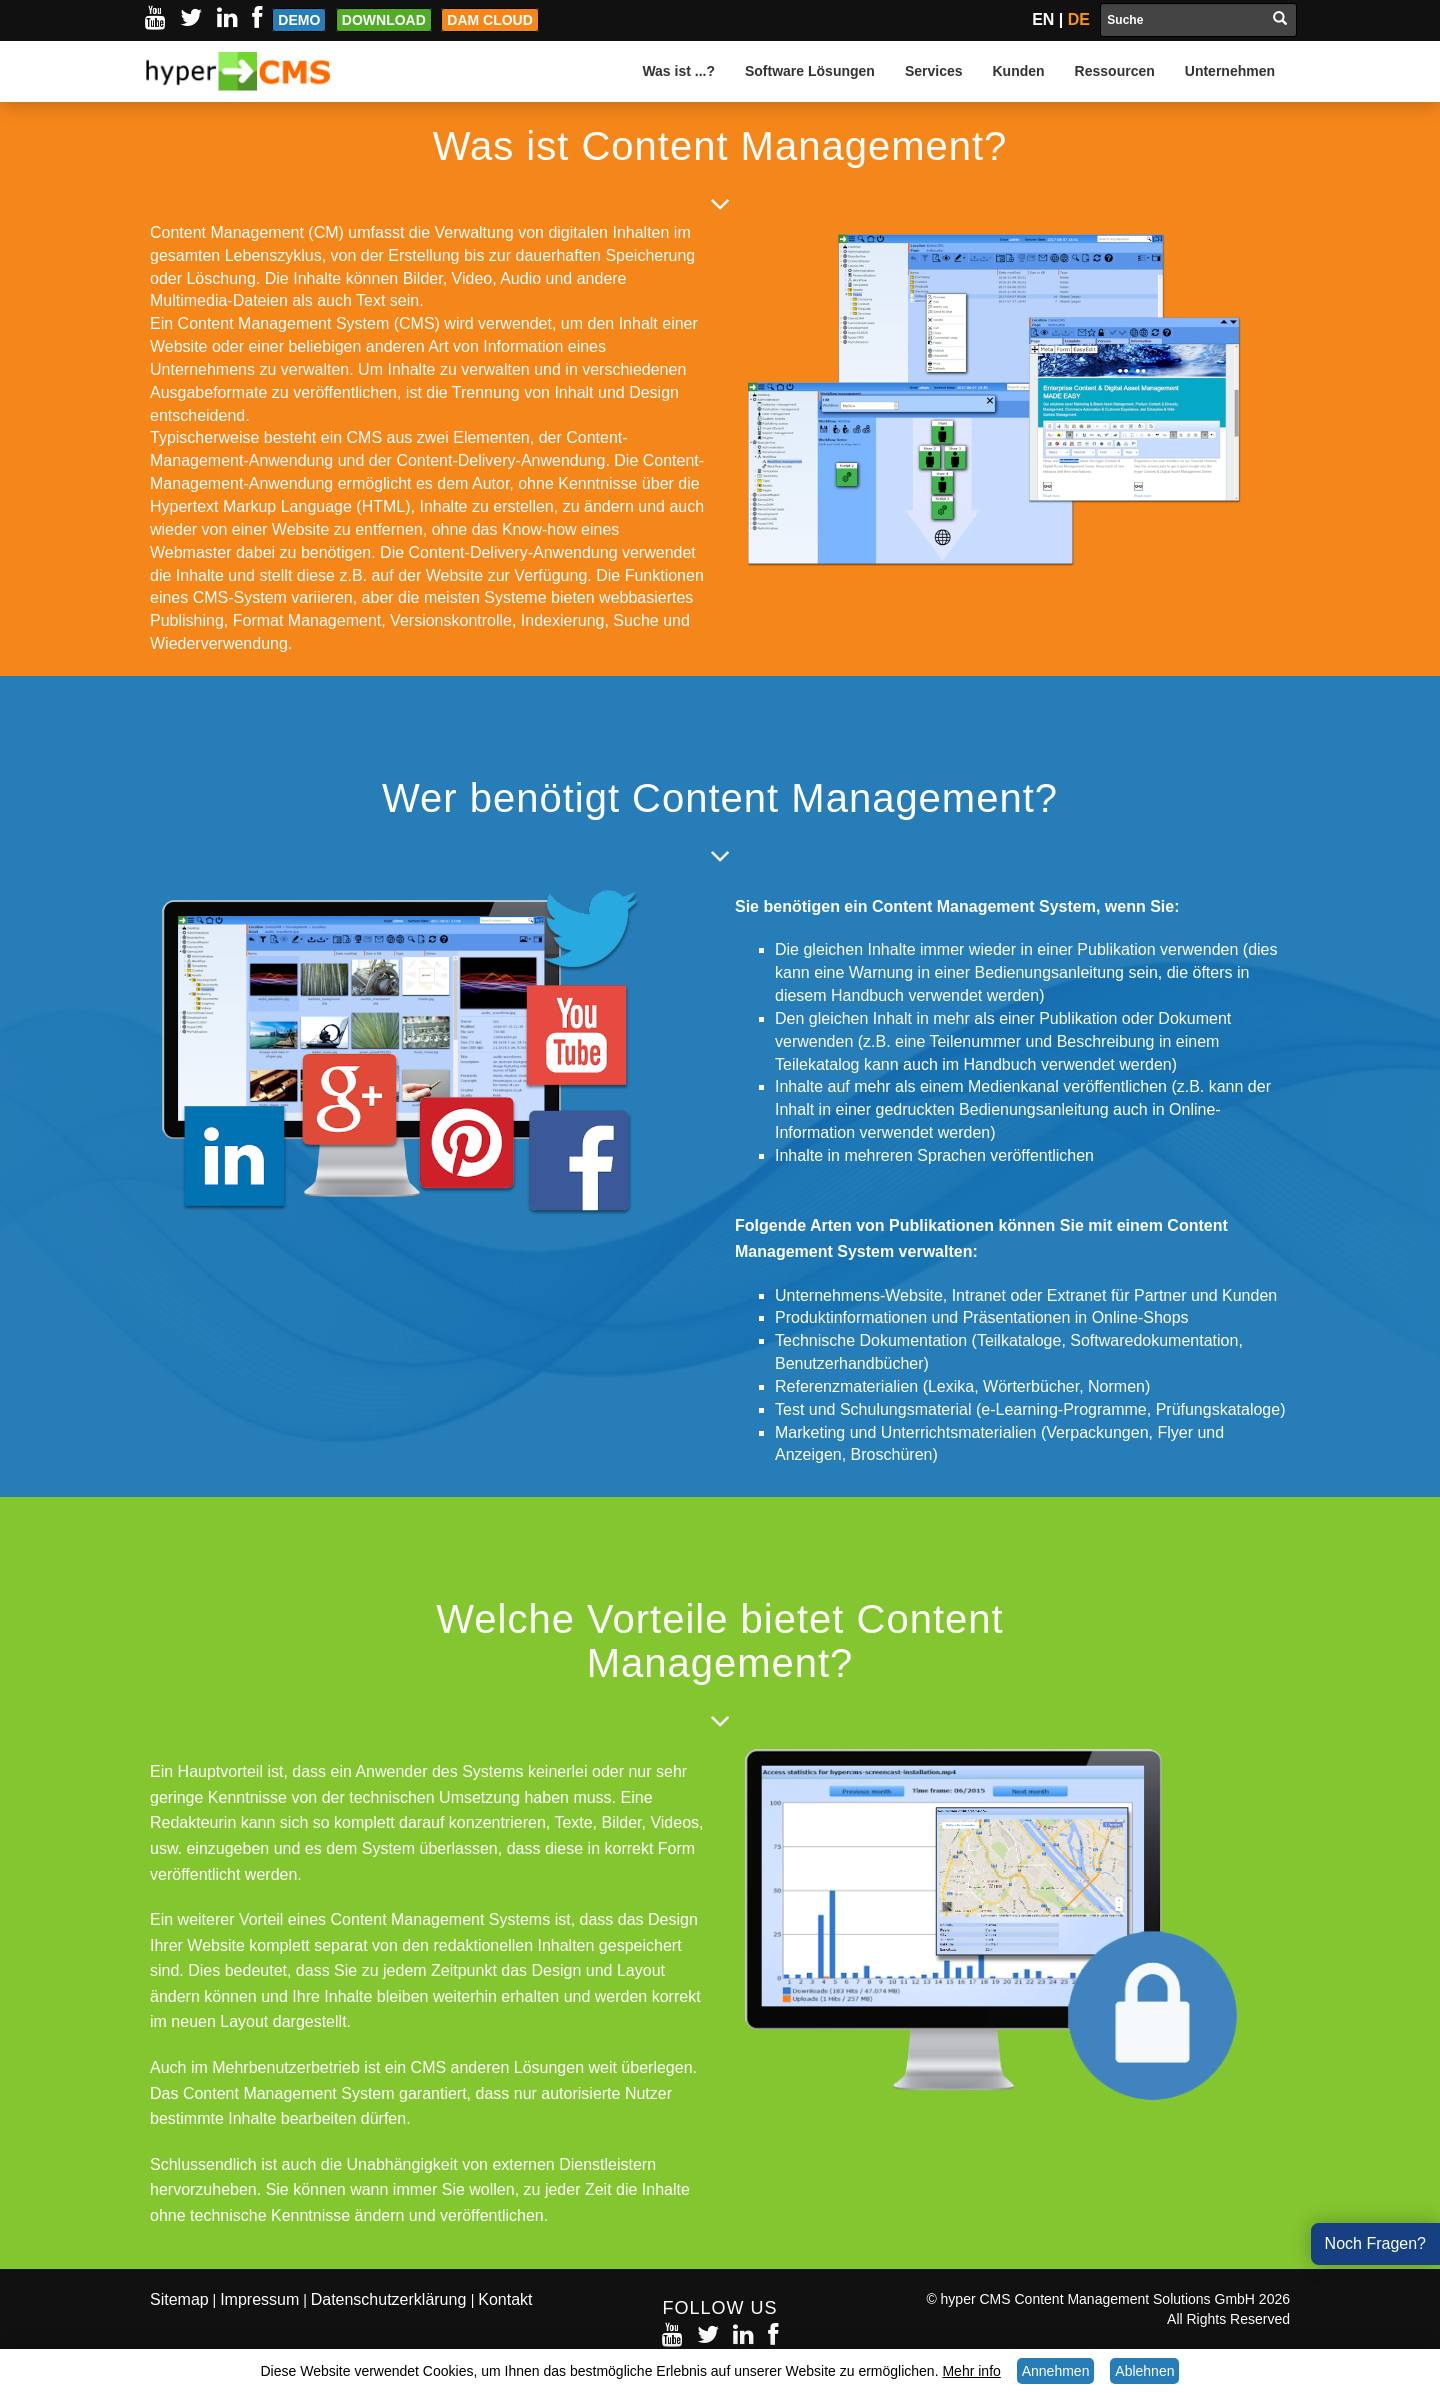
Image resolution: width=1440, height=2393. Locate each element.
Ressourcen (1115, 71)
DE (1079, 19)
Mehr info (971, 2371)
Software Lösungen (810, 71)
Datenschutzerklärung (391, 2299)
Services (934, 71)
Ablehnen (1144, 2371)
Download (384, 20)
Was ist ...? (678, 71)
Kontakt (505, 2299)
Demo (299, 20)
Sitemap (179, 2299)
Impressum (259, 2299)
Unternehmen (1230, 71)
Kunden (1019, 71)
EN (1043, 19)
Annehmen (1056, 2371)
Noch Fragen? (1375, 2243)
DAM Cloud (490, 20)
